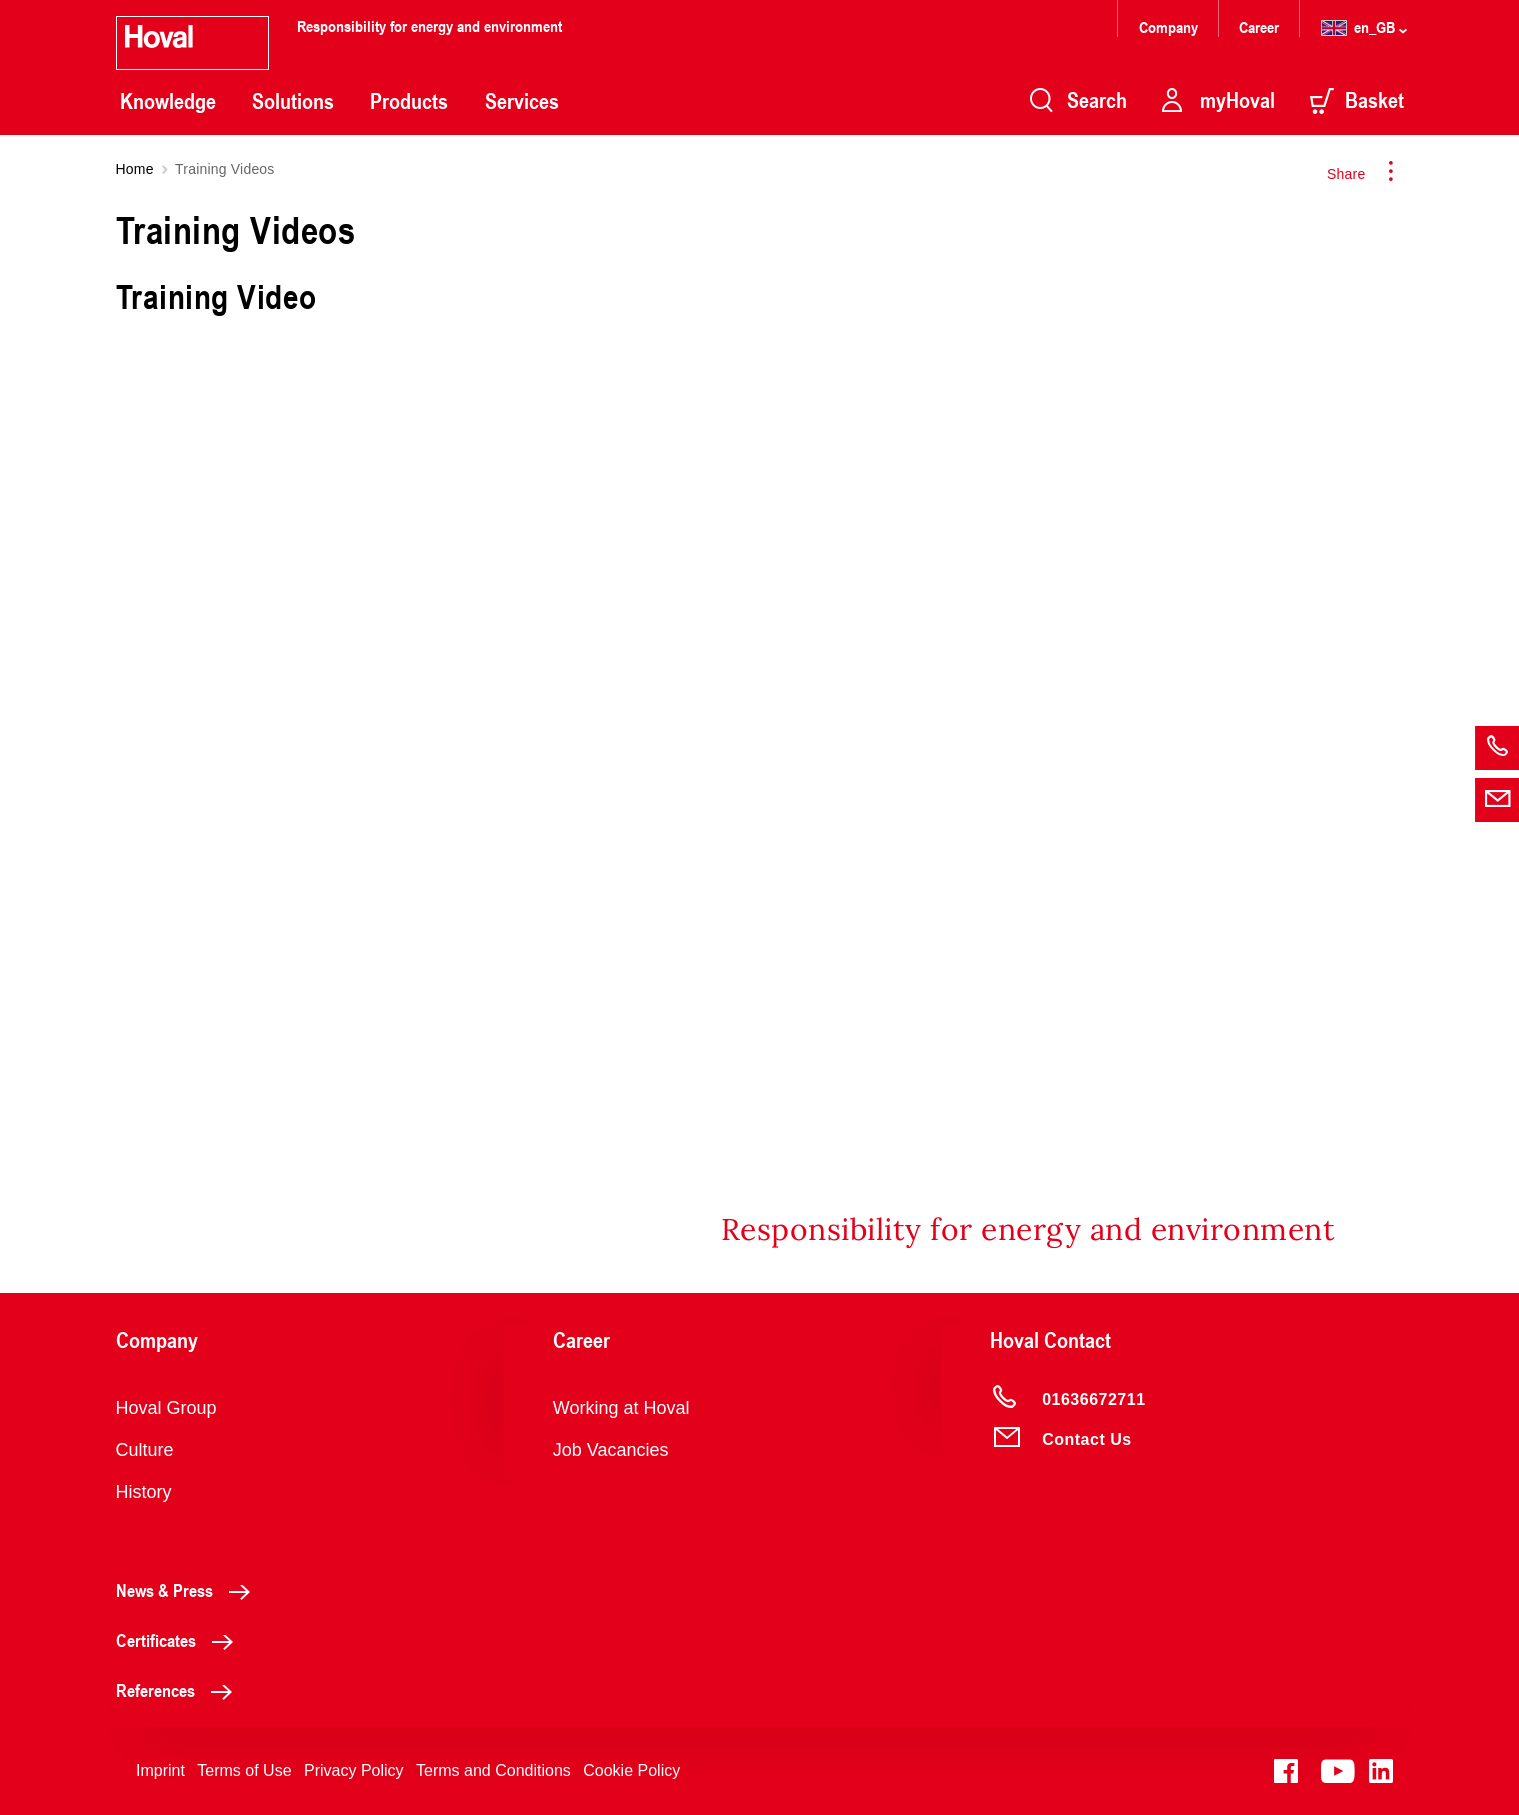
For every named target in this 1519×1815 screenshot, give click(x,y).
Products (409, 101)
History (144, 1492)
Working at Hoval (621, 1408)
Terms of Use (244, 1770)
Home (135, 169)
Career (1261, 26)
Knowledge (168, 101)
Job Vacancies (611, 1450)
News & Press (188, 1590)
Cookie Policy (631, 1770)
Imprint (160, 1770)
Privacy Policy (354, 1770)
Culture (145, 1450)
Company (1170, 26)
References (179, 1690)
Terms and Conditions (493, 1770)
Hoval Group (166, 1408)
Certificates (180, 1640)
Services (522, 101)
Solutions (293, 101)
